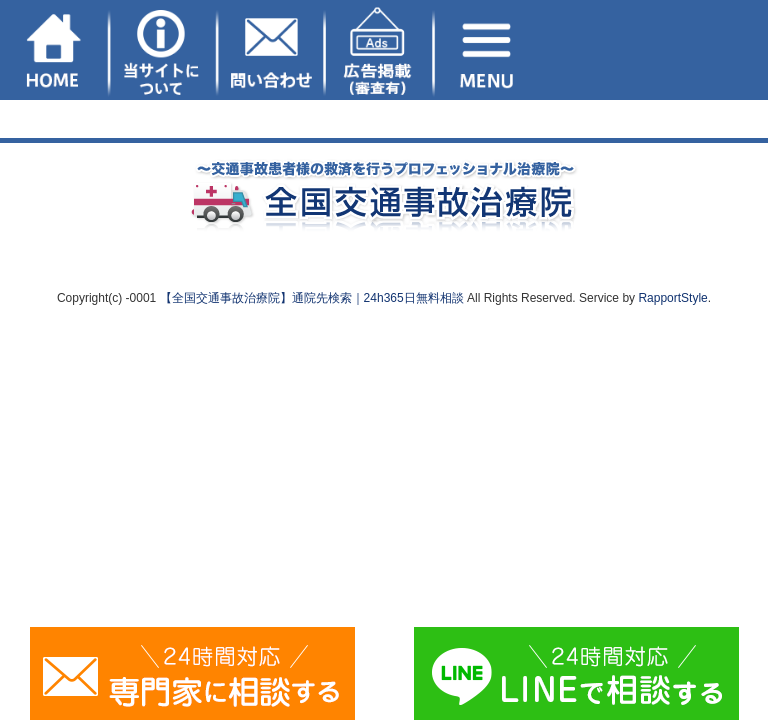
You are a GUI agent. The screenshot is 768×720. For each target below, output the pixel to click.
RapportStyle (672, 298)
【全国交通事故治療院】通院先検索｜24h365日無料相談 (312, 298)
